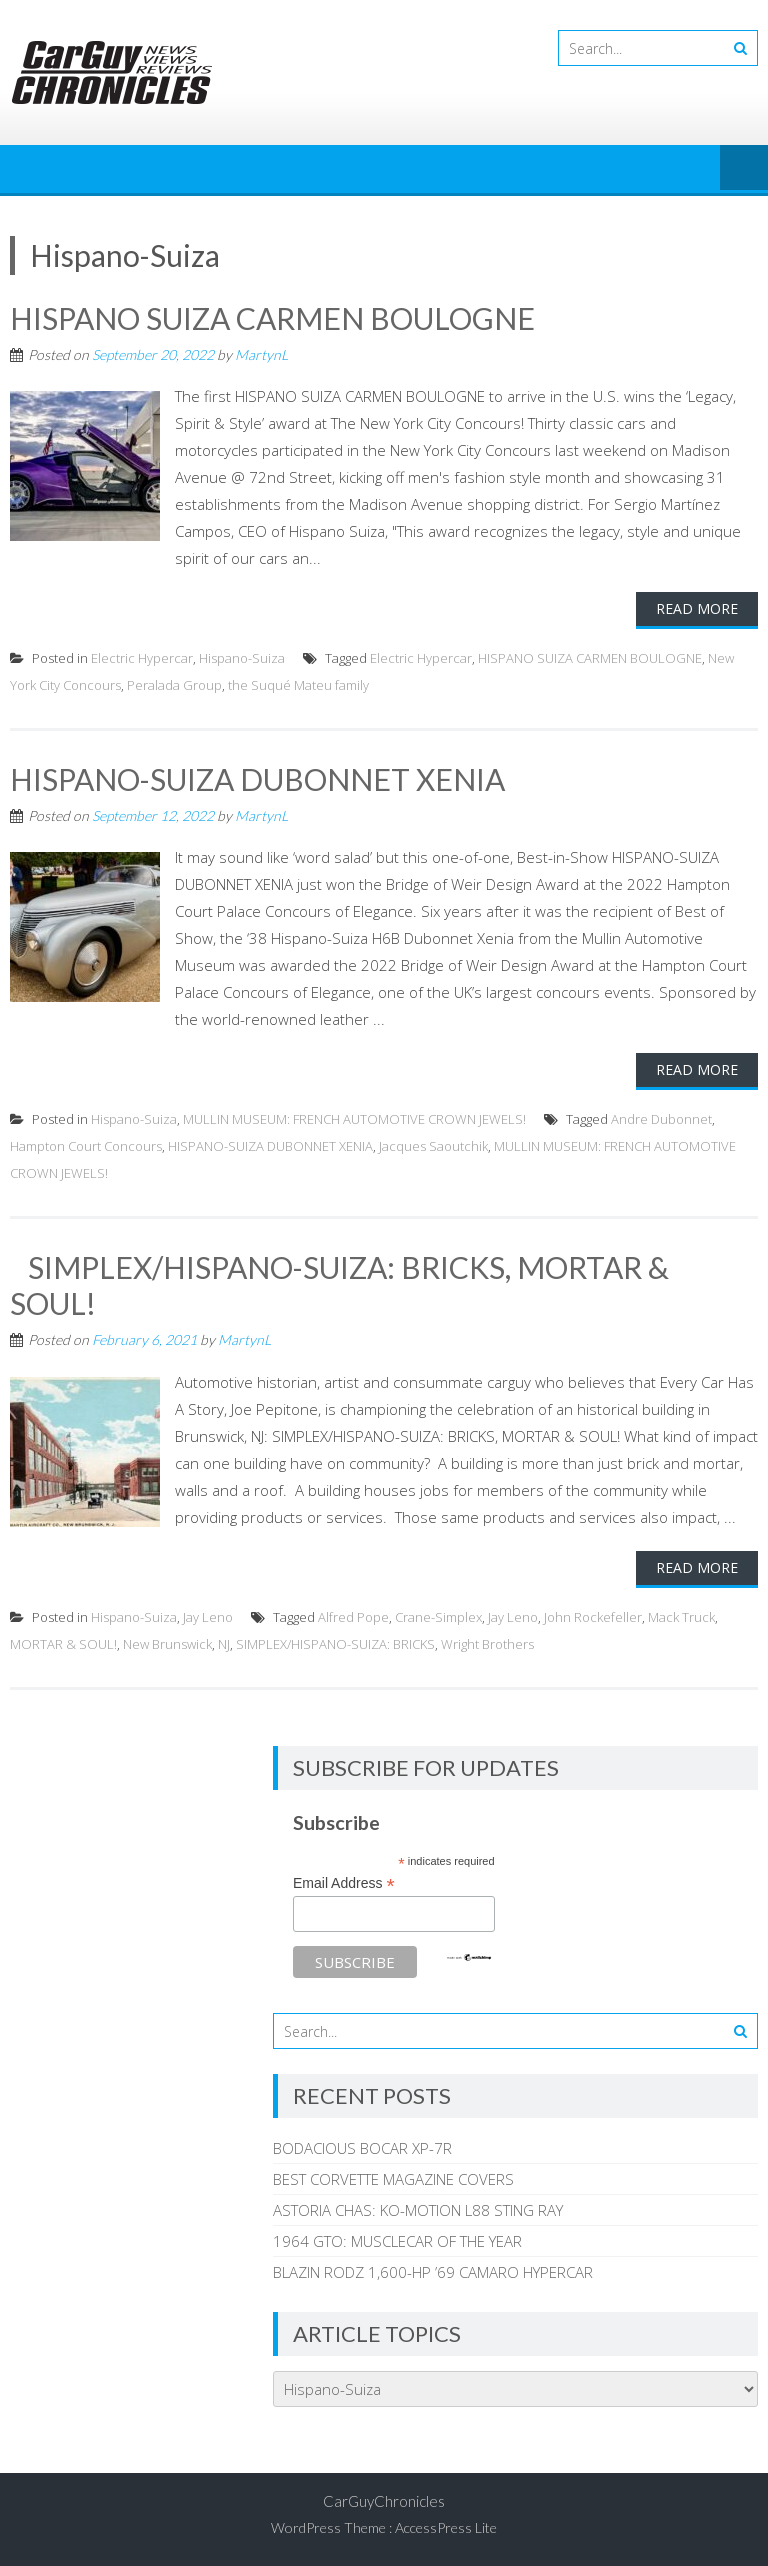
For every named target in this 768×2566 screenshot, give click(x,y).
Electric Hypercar (142, 658)
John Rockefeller (593, 1617)
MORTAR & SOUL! (63, 1644)
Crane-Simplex (438, 1617)
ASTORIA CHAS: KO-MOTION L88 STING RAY (418, 2210)
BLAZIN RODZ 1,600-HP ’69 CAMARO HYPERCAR (433, 2272)
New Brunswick (167, 1644)
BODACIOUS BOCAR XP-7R (362, 2148)
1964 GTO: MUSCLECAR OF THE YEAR (397, 2241)
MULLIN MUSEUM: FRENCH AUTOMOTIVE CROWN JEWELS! (354, 1119)
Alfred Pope (353, 1617)
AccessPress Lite (446, 2527)
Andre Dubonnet (661, 1119)
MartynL (261, 354)
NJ (224, 1644)
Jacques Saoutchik (433, 1146)
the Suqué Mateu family (298, 685)
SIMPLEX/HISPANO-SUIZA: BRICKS (335, 1644)
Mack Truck (681, 1617)
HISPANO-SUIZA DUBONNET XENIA (257, 779)
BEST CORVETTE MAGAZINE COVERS (393, 2179)
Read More (697, 608)
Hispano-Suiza (242, 658)
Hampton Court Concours (86, 1146)
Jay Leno (208, 1617)
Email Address (344, 1883)
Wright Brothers (487, 1644)
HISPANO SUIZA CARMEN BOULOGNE (272, 318)
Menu (744, 169)
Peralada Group (174, 685)
